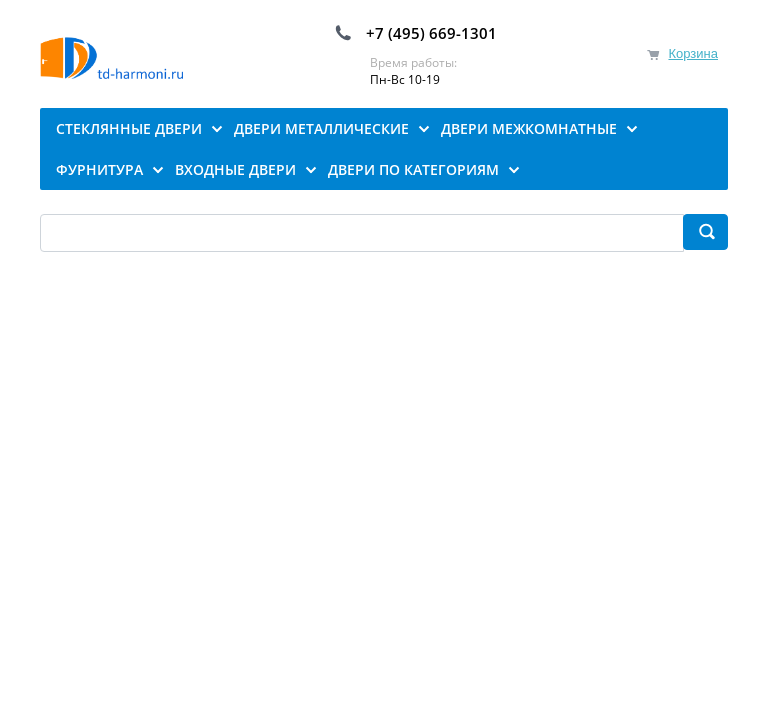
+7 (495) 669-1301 (431, 33)
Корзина (693, 53)
